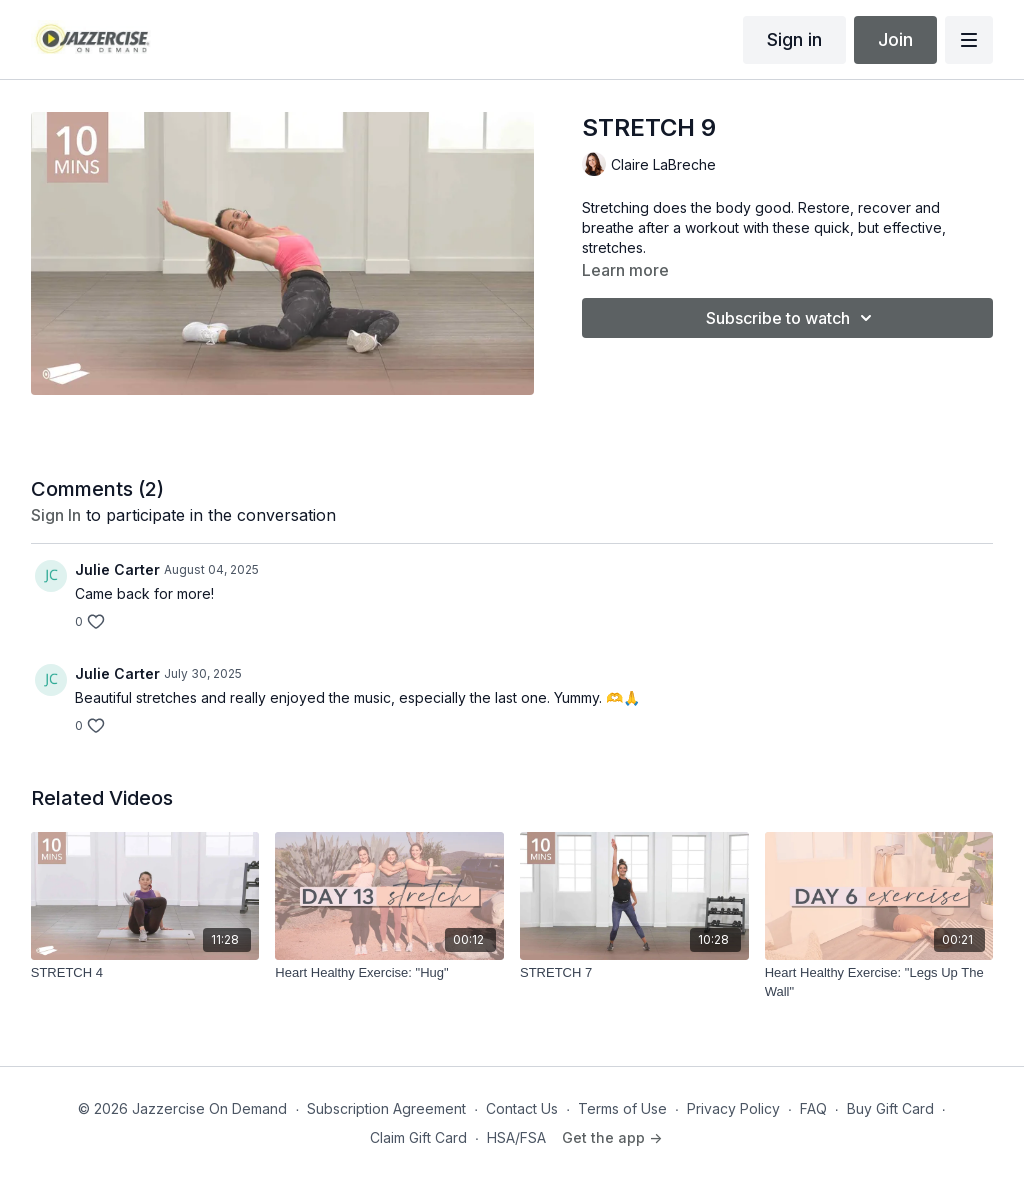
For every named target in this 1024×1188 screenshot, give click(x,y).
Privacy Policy (733, 1108)
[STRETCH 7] (634, 973)
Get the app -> (612, 1137)
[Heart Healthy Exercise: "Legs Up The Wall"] (879, 982)
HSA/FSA (516, 1137)
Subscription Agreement (386, 1108)
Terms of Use (622, 1108)
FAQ (813, 1108)
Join (895, 39)
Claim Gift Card (418, 1137)
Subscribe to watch (792, 318)
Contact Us (522, 1108)
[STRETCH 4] (145, 973)
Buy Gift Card (890, 1108)
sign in (56, 515)
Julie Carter (117, 569)
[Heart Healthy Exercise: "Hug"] (389, 973)
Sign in (794, 39)
